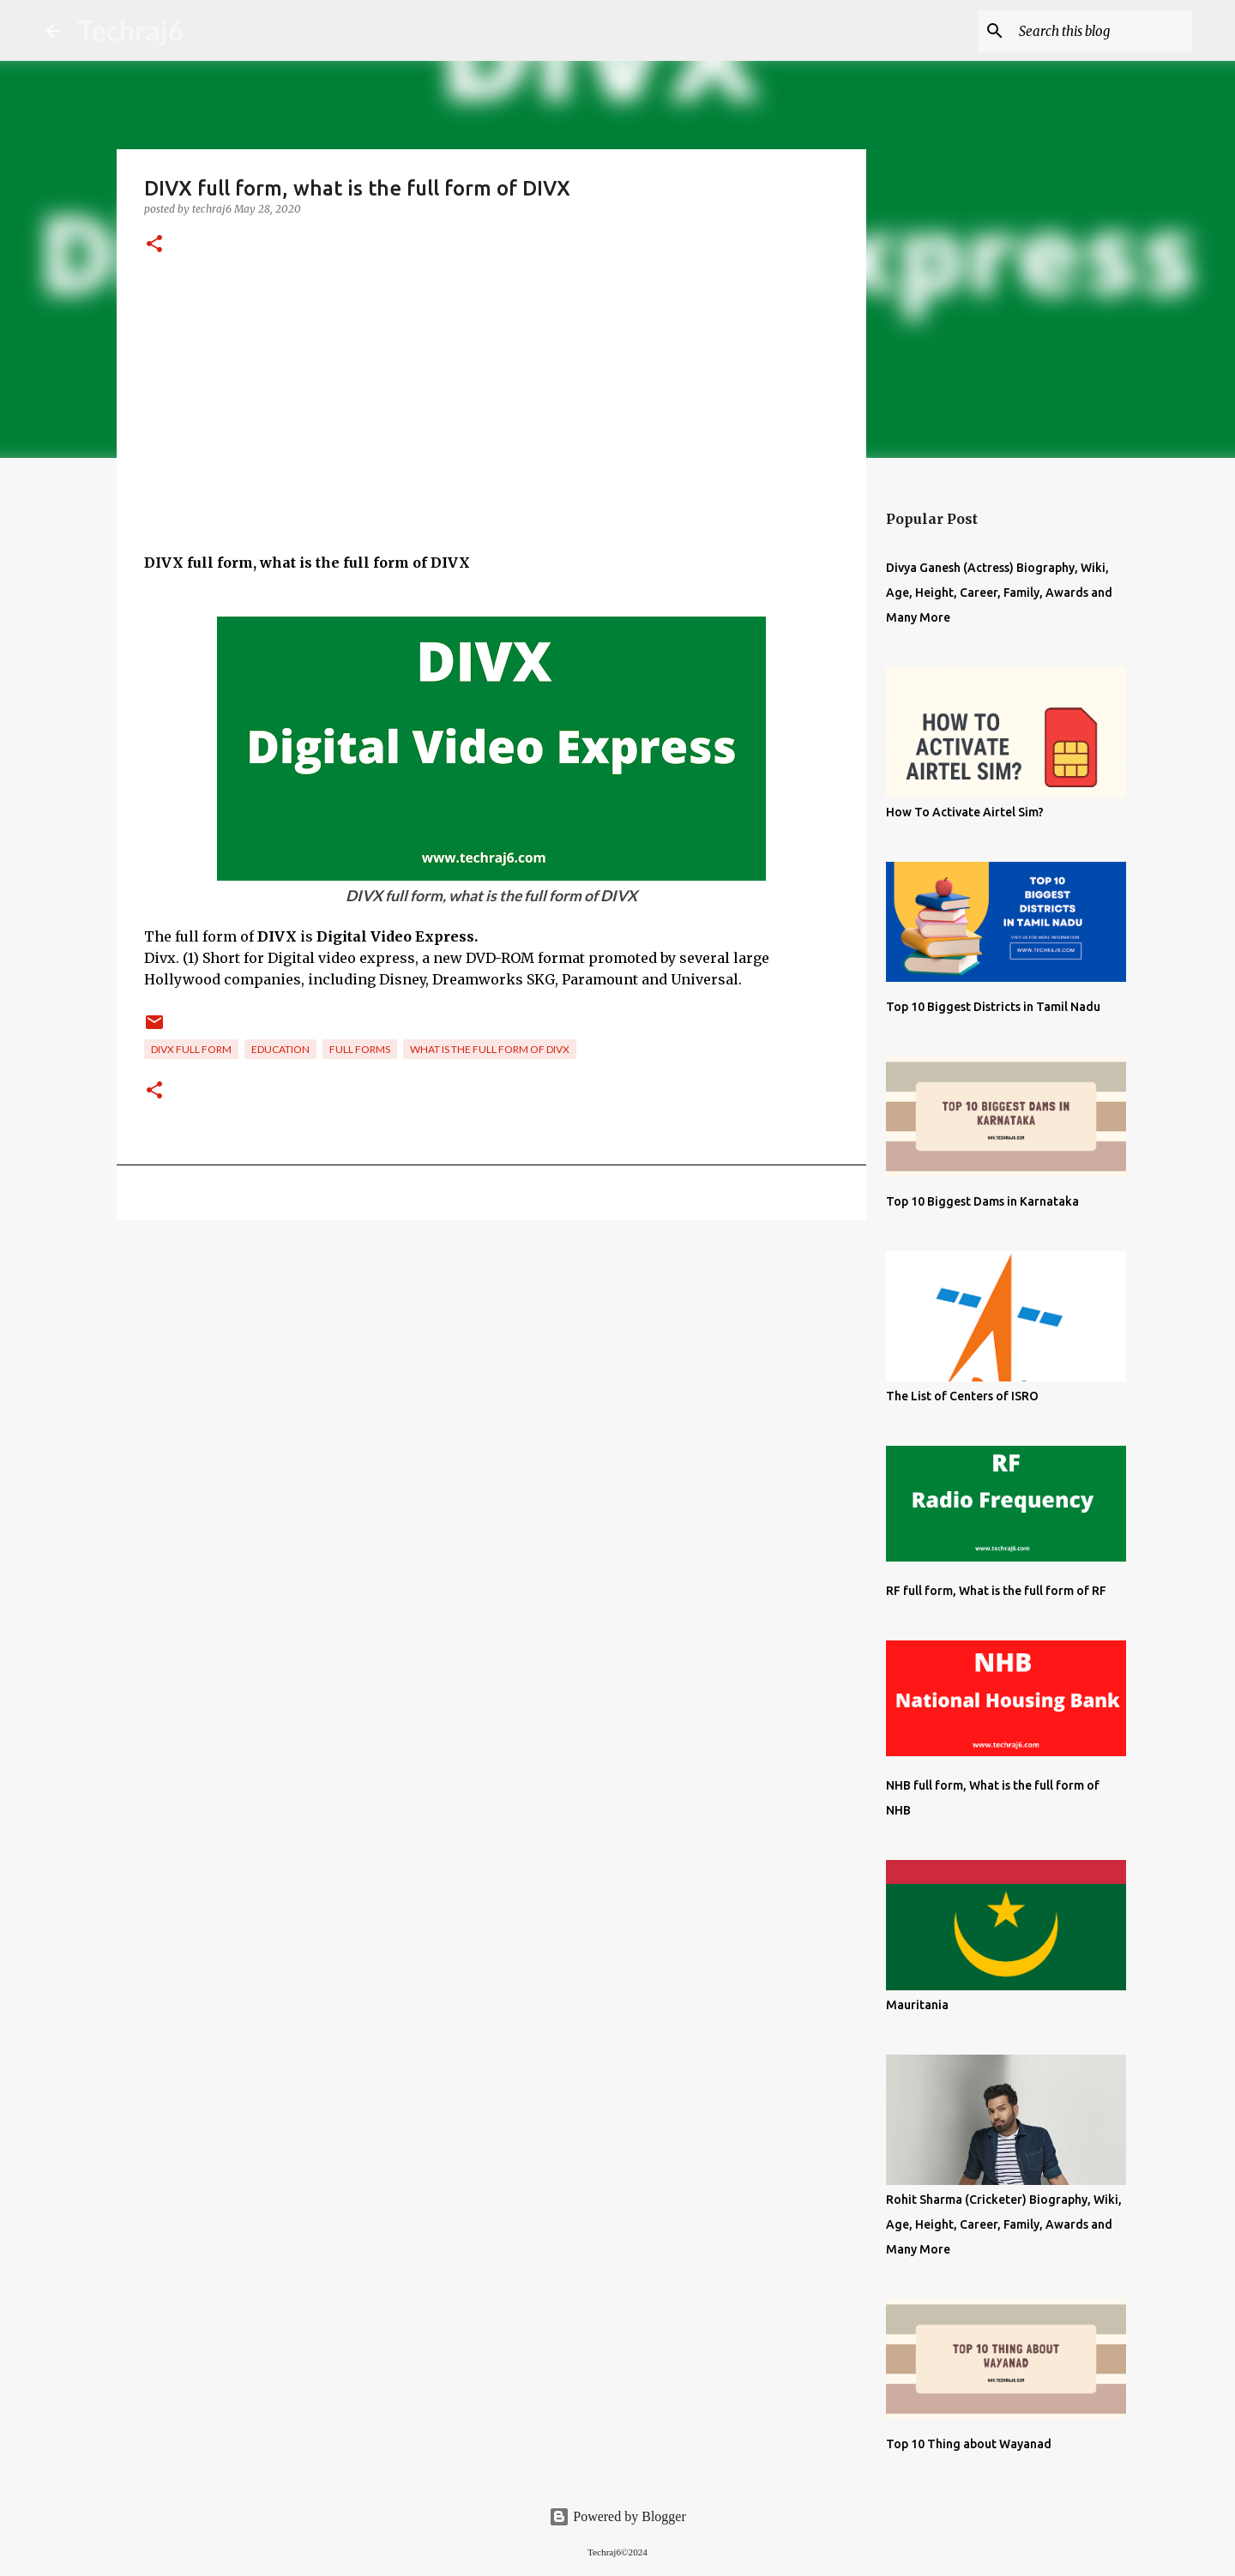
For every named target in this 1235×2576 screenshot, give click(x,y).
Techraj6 (130, 30)
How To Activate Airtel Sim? (965, 812)
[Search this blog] (1102, 30)
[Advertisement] (491, 432)
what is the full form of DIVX (489, 1049)
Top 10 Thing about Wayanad (968, 2444)
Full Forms (359, 1049)
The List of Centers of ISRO (962, 1396)
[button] (154, 244)
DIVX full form (191, 1049)
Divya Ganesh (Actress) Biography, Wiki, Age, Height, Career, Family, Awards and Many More (999, 592)
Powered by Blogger (617, 2516)
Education (280, 1049)
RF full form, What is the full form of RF (996, 1591)
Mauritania (917, 2005)
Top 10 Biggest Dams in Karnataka (982, 1201)
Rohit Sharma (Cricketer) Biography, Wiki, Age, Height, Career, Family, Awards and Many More (1004, 2224)
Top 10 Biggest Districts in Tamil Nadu (993, 1007)
